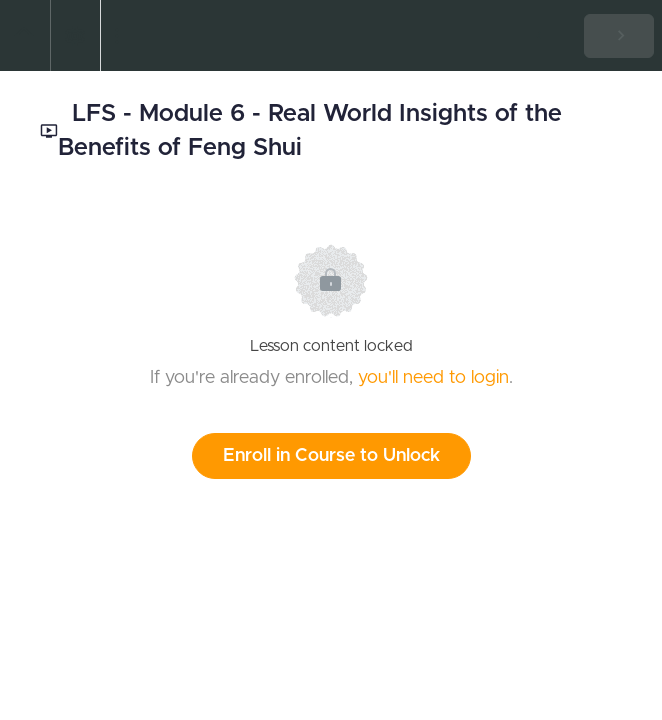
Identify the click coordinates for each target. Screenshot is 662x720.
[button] (25, 35)
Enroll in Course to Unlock (331, 456)
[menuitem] (75, 35)
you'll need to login (433, 378)
